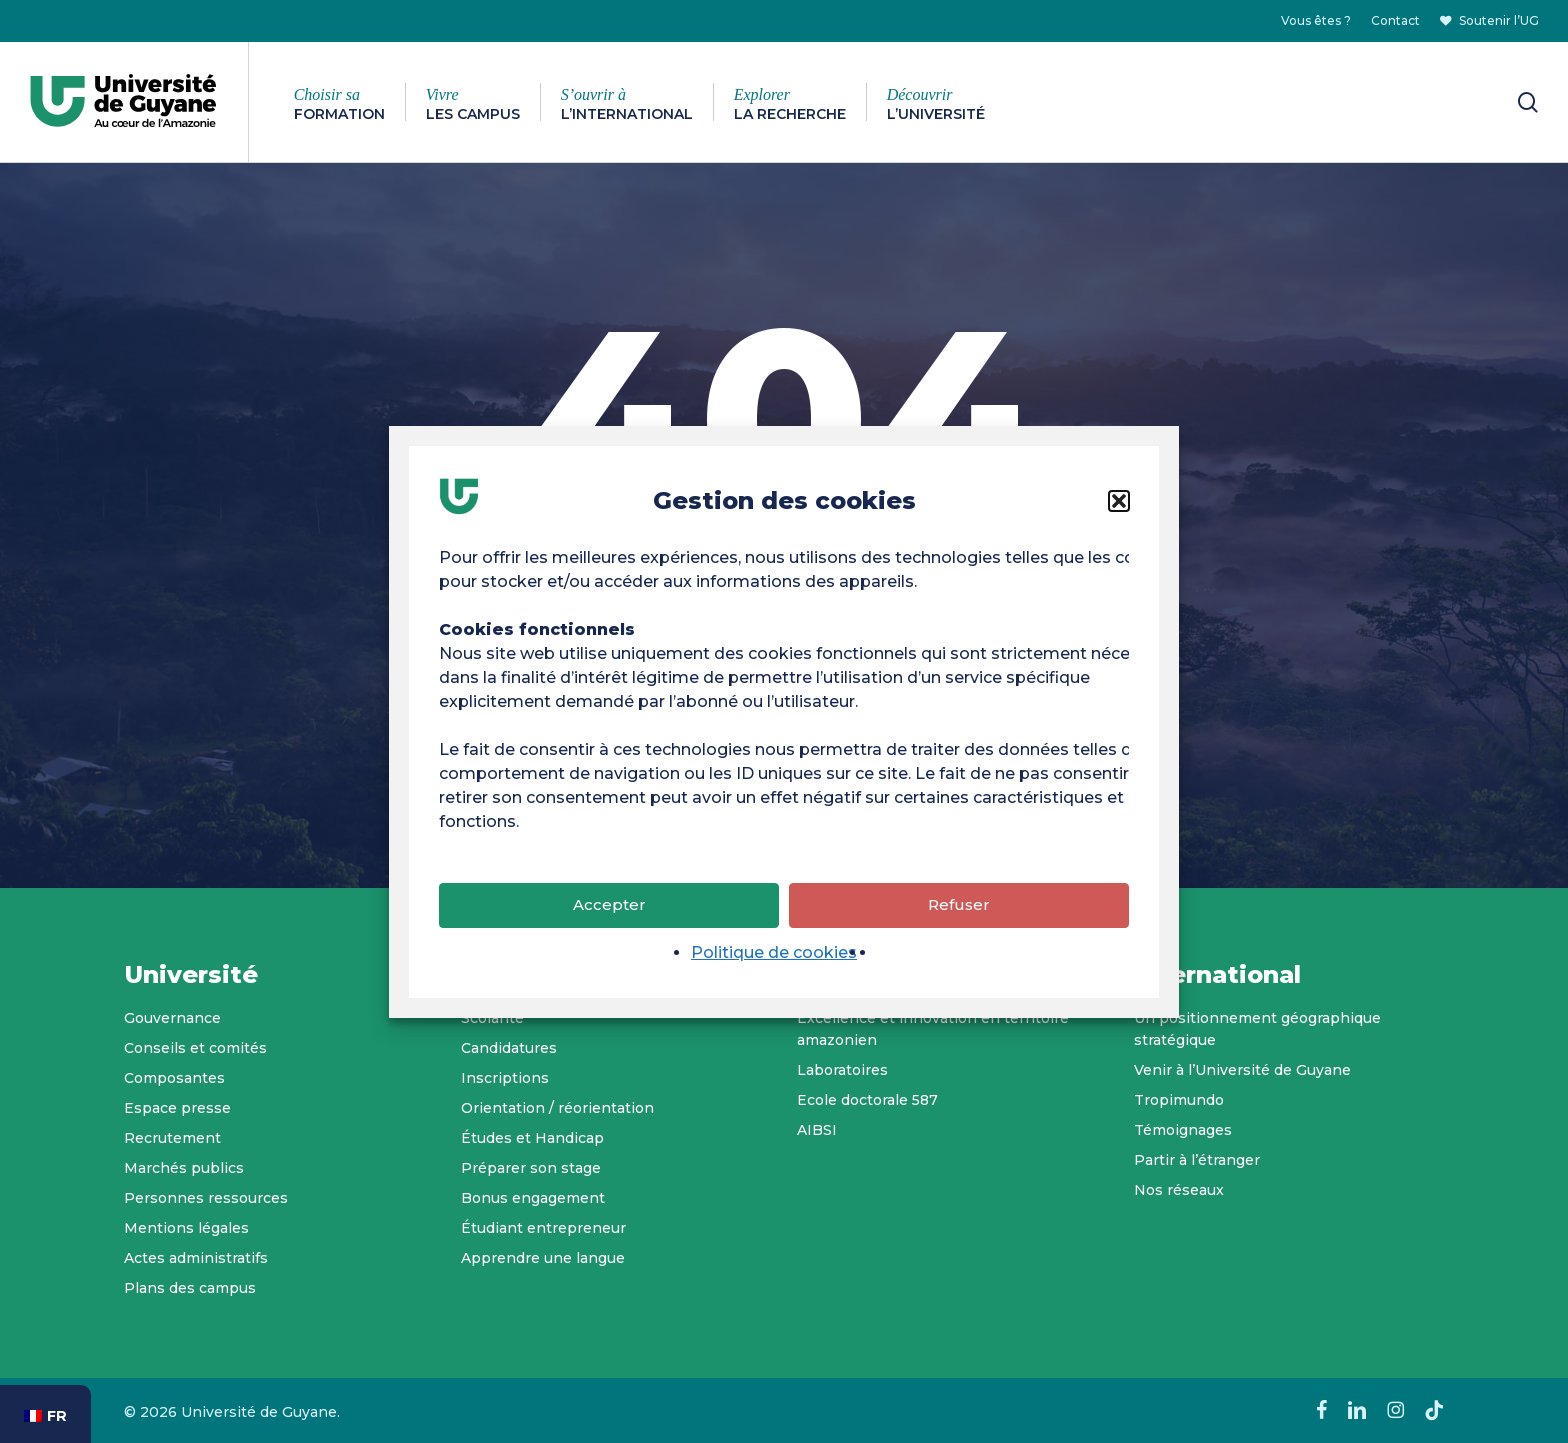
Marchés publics (184, 1168)
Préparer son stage (531, 1168)
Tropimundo (1179, 1100)
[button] (1119, 504)
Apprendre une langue (543, 1258)
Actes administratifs (196, 1258)
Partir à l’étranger (1197, 1160)
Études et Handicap (532, 1138)
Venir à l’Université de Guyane (1242, 1070)
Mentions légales (186, 1228)
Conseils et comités (195, 1048)
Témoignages (1183, 1130)
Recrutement (172, 1138)
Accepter (609, 908)
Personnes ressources (206, 1198)
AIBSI (817, 1130)
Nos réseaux (1179, 1190)
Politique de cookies (774, 955)
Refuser (959, 908)
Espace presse (177, 1108)
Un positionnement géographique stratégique (1257, 1029)
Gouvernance (172, 1018)
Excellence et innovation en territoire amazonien (933, 1029)
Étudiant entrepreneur (543, 1228)
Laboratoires (842, 1070)
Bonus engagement (533, 1198)
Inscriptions (505, 1078)
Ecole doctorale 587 (867, 1100)
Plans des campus (190, 1288)
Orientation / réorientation (557, 1108)
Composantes (174, 1078)
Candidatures (509, 1048)
